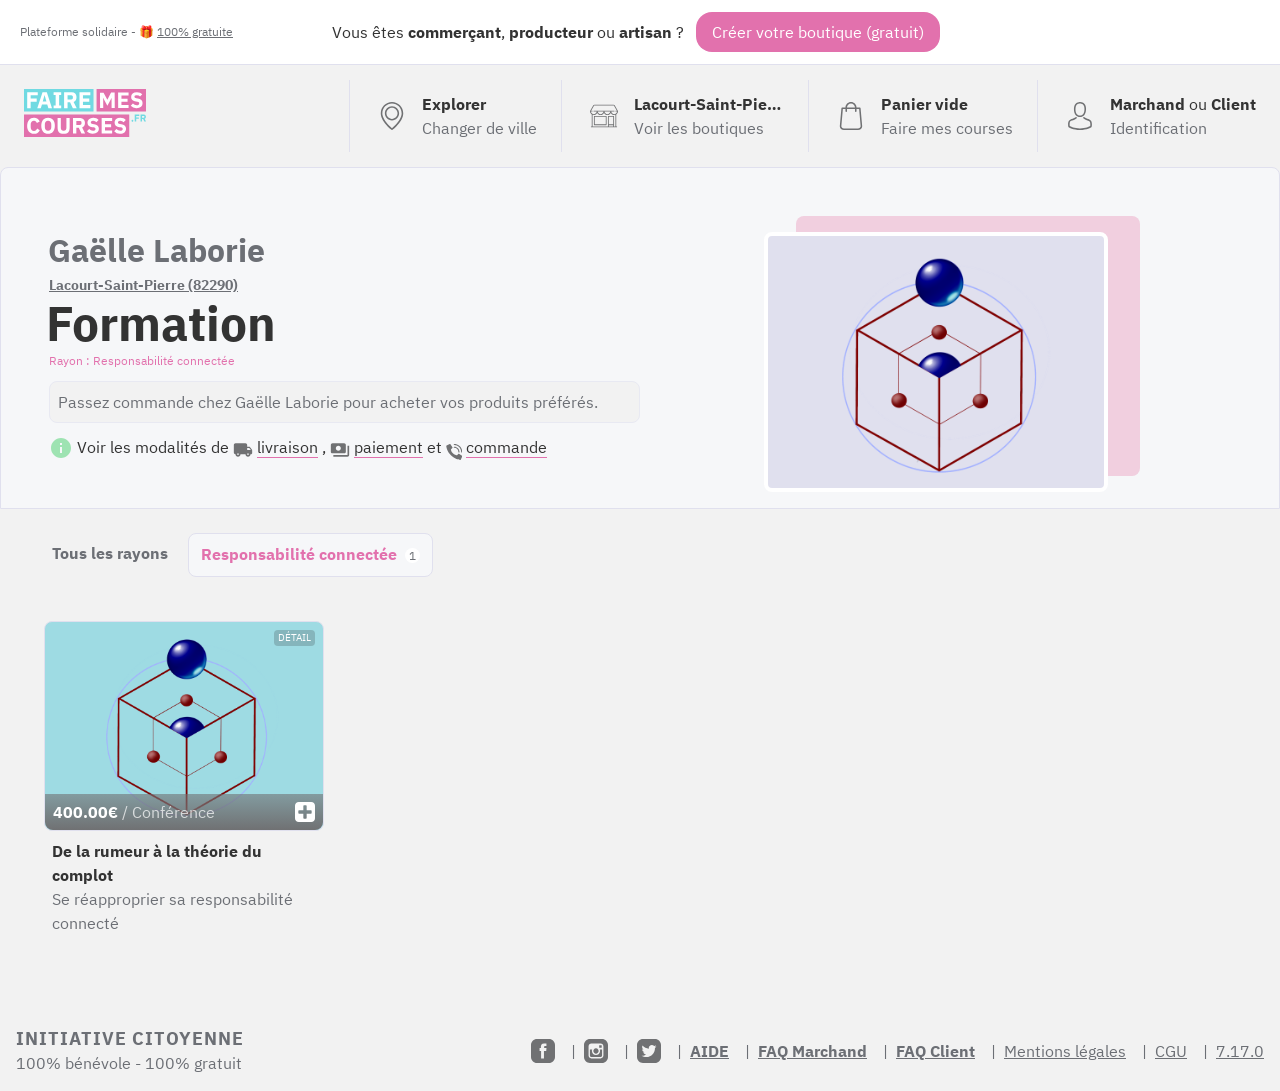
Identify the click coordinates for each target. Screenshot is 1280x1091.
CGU (1171, 1051)
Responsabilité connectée (310, 554)
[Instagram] (596, 1051)
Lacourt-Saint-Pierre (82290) (143, 285)
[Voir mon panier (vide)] (922, 116)
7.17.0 (1240, 1051)
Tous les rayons (110, 553)
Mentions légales (1065, 1051)
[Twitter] (649, 1051)
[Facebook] (543, 1051)
